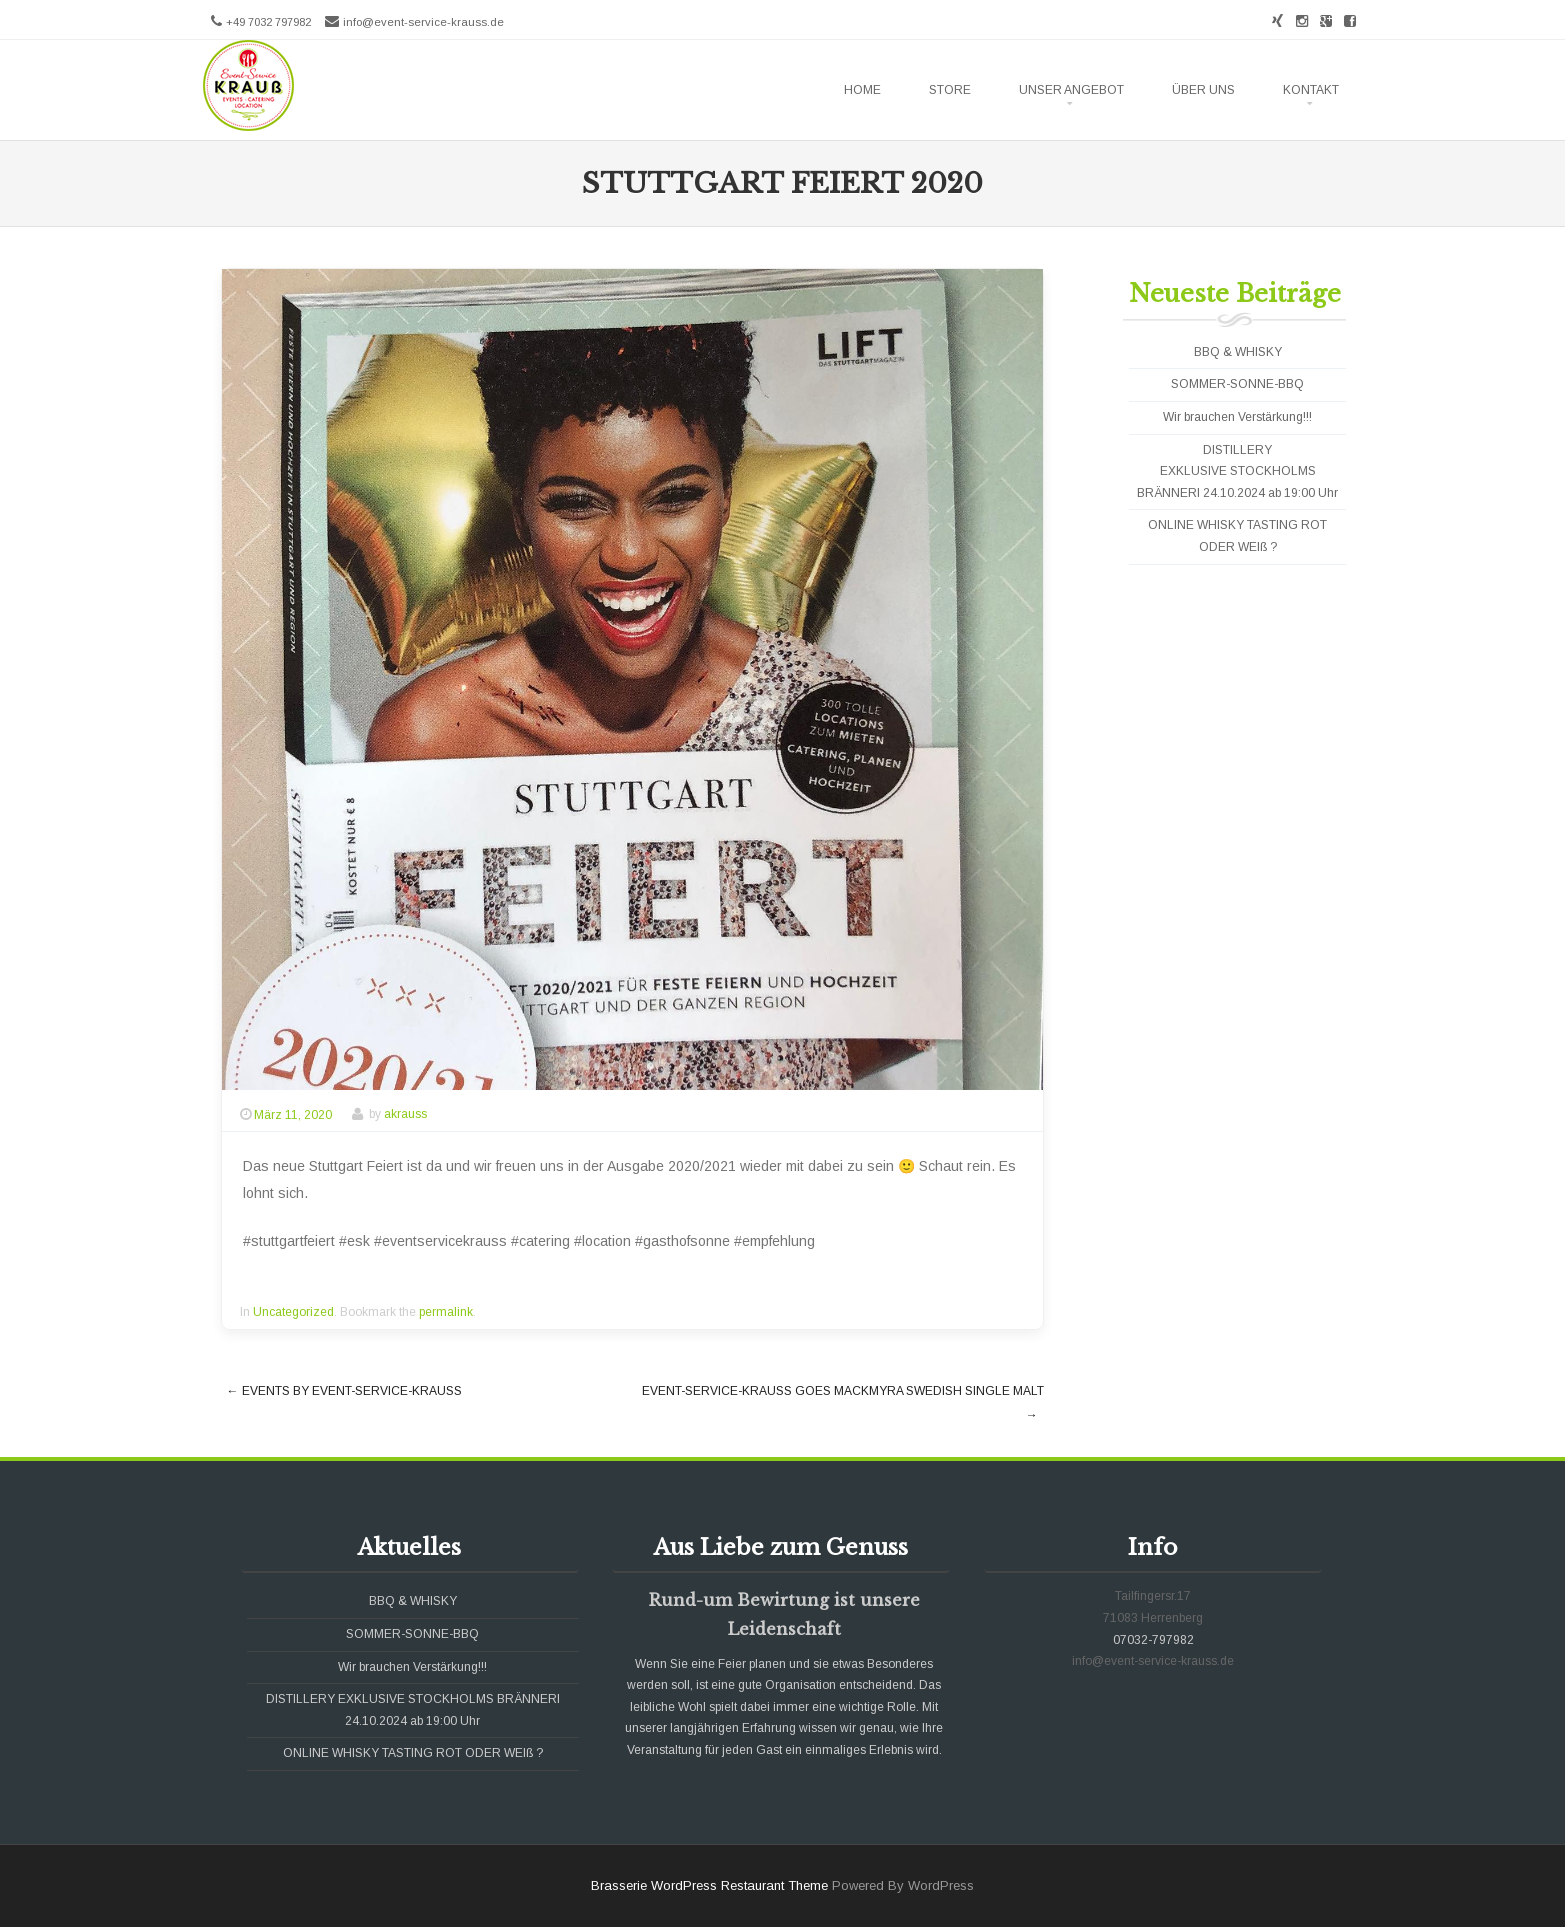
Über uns (1203, 90)
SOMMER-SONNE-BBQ (1237, 384)
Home (862, 90)
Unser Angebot (1071, 90)
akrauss (405, 1115)
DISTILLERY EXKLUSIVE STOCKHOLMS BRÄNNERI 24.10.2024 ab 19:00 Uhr (1237, 471)
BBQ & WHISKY (1238, 352)
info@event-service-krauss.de (423, 22)
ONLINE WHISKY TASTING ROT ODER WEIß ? (413, 1753)
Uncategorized (293, 1312)
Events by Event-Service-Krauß (344, 1391)
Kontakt (1311, 90)
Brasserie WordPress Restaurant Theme (709, 1885)
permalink (446, 1312)
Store (950, 90)
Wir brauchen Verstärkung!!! (1237, 417)
